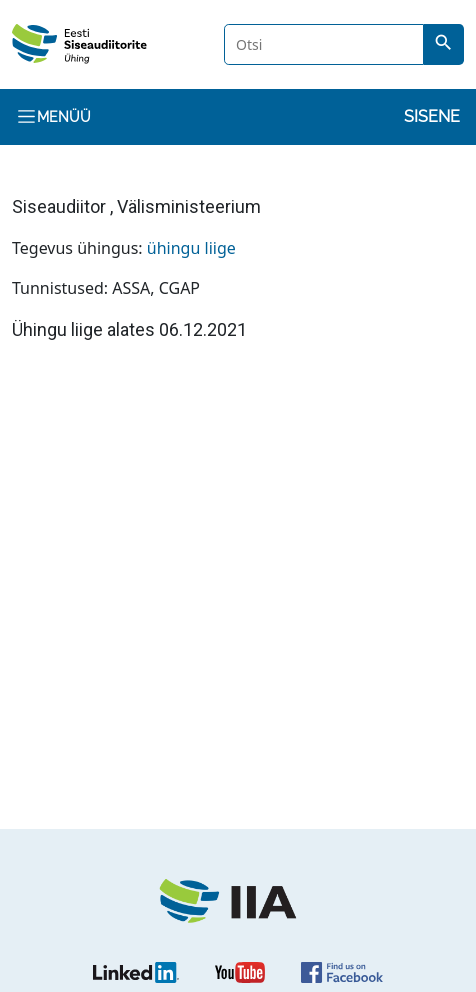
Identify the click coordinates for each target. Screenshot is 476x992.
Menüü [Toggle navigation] (53, 116)
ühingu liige (191, 248)
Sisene (432, 116)
